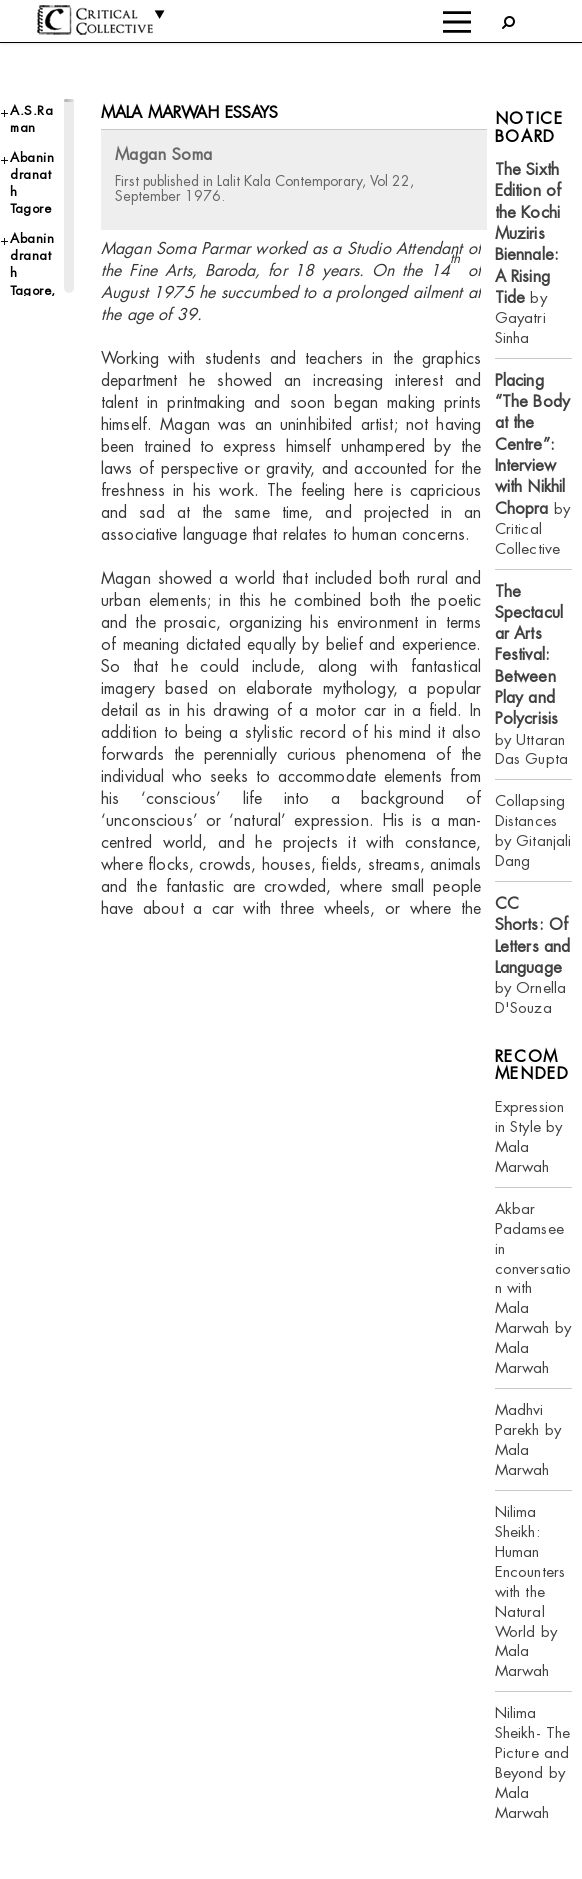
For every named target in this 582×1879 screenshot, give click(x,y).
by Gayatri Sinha (528, 253)
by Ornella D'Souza (533, 955)
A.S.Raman (31, 119)
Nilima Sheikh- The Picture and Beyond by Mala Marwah (533, 1762)
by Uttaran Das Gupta (531, 675)
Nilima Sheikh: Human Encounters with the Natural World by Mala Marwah (530, 1591)
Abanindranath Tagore (32, 183)
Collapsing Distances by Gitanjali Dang (533, 830)
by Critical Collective (532, 464)
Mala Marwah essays (190, 112)
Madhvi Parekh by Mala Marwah (528, 1439)
